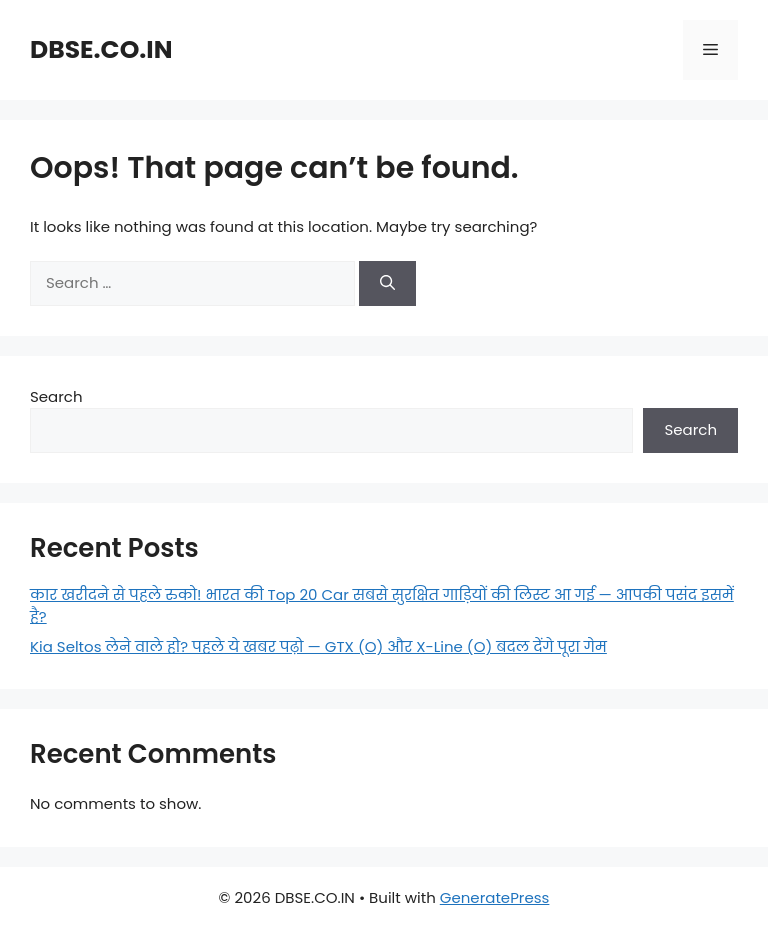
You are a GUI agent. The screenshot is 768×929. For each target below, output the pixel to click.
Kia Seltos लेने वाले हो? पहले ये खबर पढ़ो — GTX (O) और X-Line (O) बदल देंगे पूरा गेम (318, 646)
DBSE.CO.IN (101, 49)
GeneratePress (495, 897)
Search (56, 396)
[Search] (387, 283)
